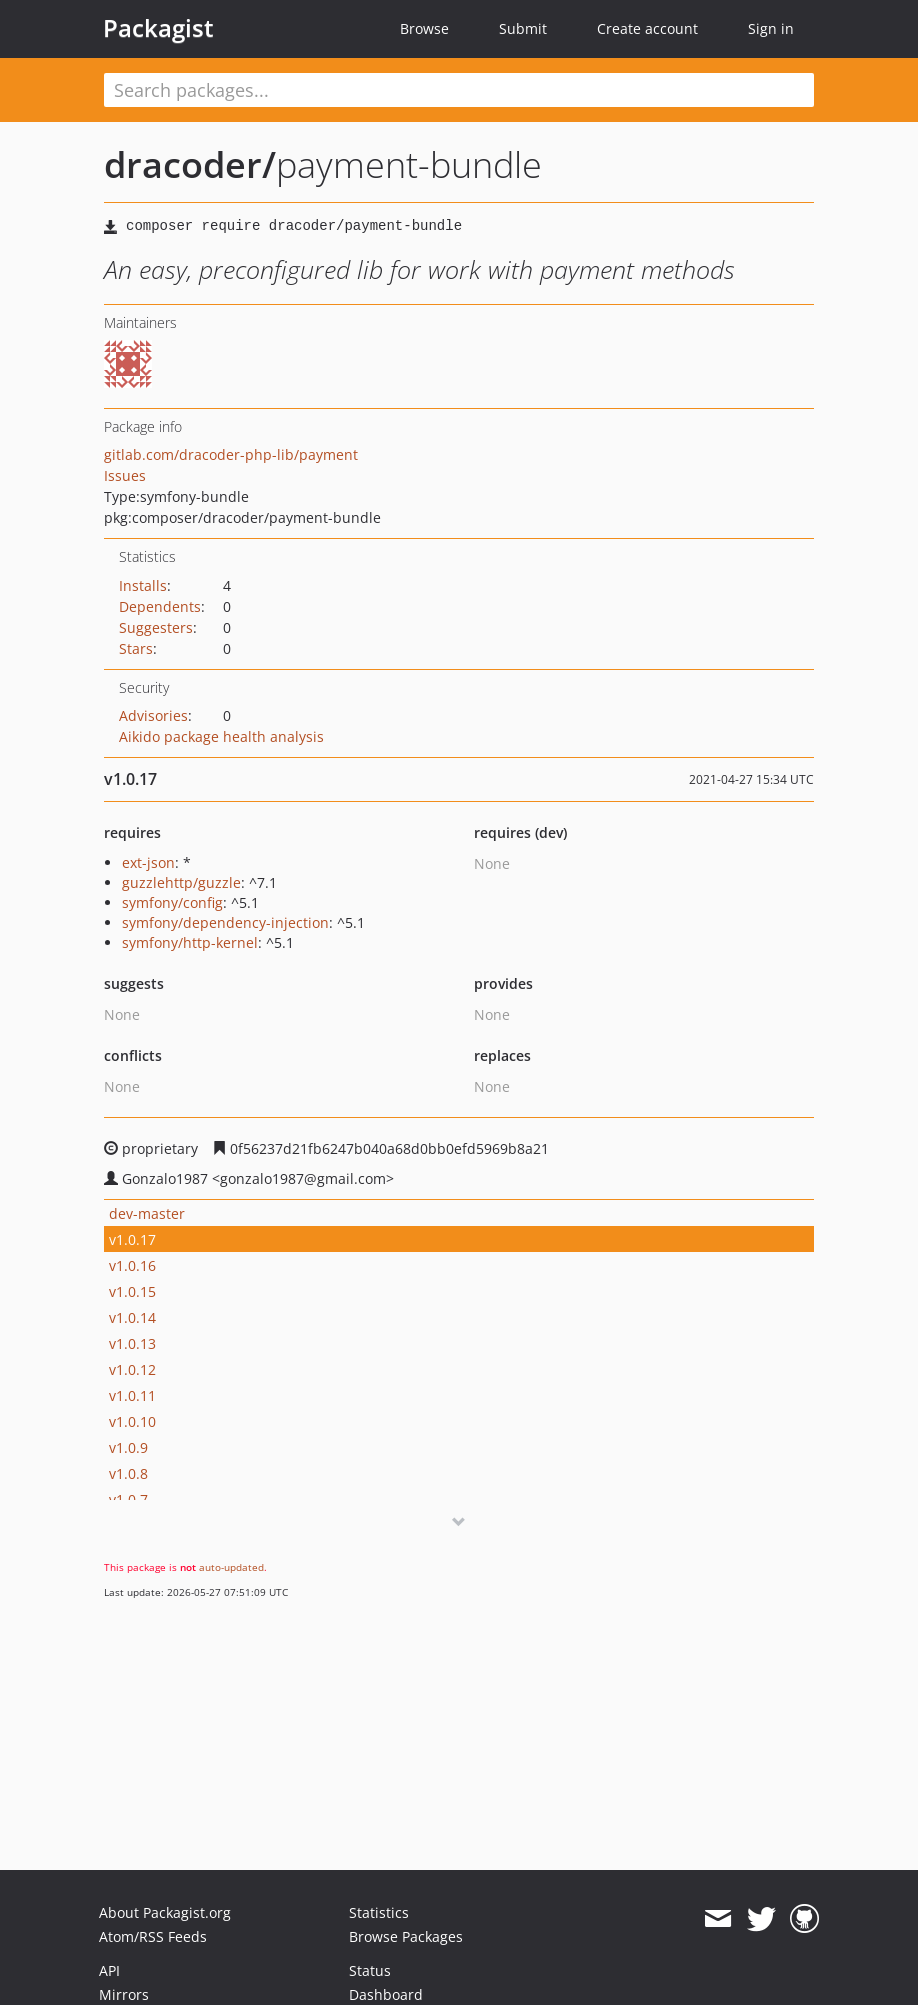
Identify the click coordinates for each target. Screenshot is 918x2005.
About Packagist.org (165, 1912)
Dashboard (386, 1994)
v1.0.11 (132, 1395)
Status (370, 1970)
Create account (647, 28)
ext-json (148, 862)
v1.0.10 (132, 1421)
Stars (136, 648)
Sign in (771, 28)
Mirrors (124, 1994)
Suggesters (156, 627)
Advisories (153, 715)
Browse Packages (406, 1936)
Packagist (158, 28)
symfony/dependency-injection (225, 922)
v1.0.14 (132, 1317)
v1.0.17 (132, 1239)
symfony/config (172, 902)
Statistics (379, 1912)
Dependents (160, 606)
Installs (143, 585)
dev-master (147, 1213)
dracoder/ (190, 164)
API (109, 1970)
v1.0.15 (132, 1291)
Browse (424, 28)
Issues (125, 475)
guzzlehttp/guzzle (181, 882)
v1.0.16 (132, 1265)
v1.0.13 (132, 1343)
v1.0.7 (128, 1499)
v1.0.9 (128, 1447)
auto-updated (231, 1567)
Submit (523, 28)
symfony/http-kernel (190, 942)
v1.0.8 (128, 1473)
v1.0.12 (132, 1369)
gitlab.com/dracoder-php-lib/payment (231, 454)
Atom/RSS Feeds (153, 1936)
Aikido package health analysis (221, 736)
